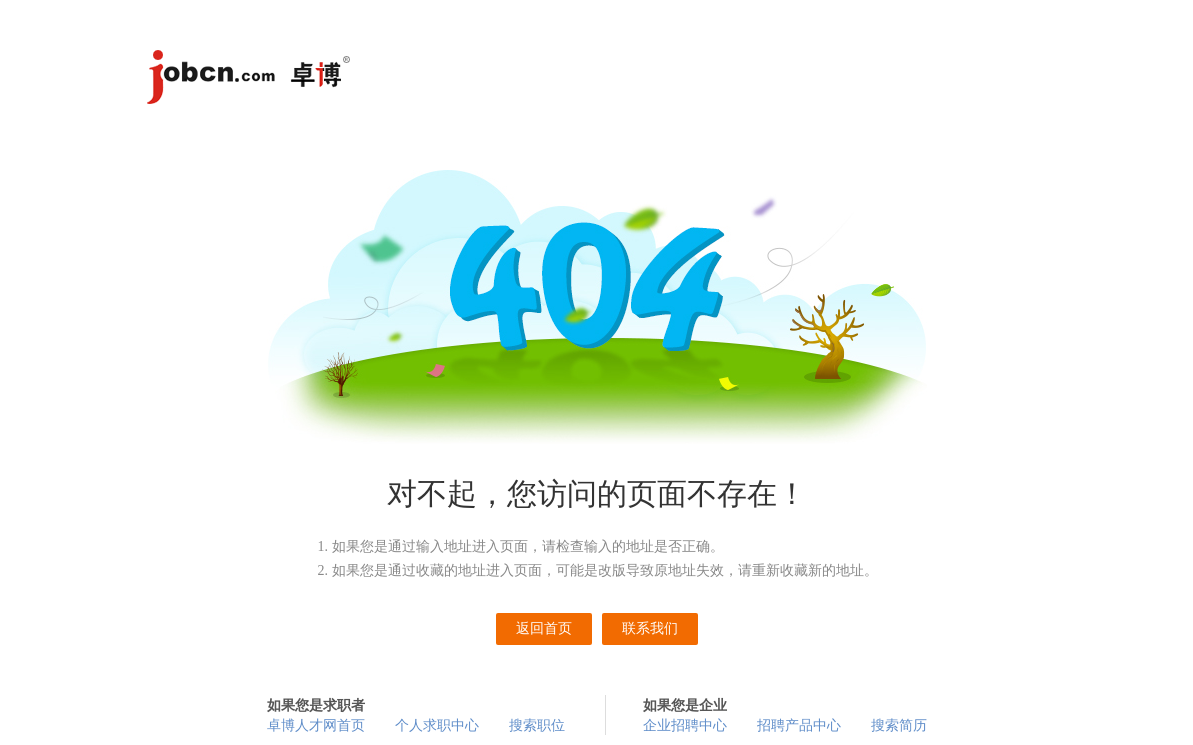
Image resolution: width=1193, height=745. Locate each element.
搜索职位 (537, 725)
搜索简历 (899, 725)
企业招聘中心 (685, 725)
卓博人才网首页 (316, 725)
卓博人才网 (252, 80)
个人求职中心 (437, 725)
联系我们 (650, 628)
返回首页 (544, 628)
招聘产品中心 (799, 725)
